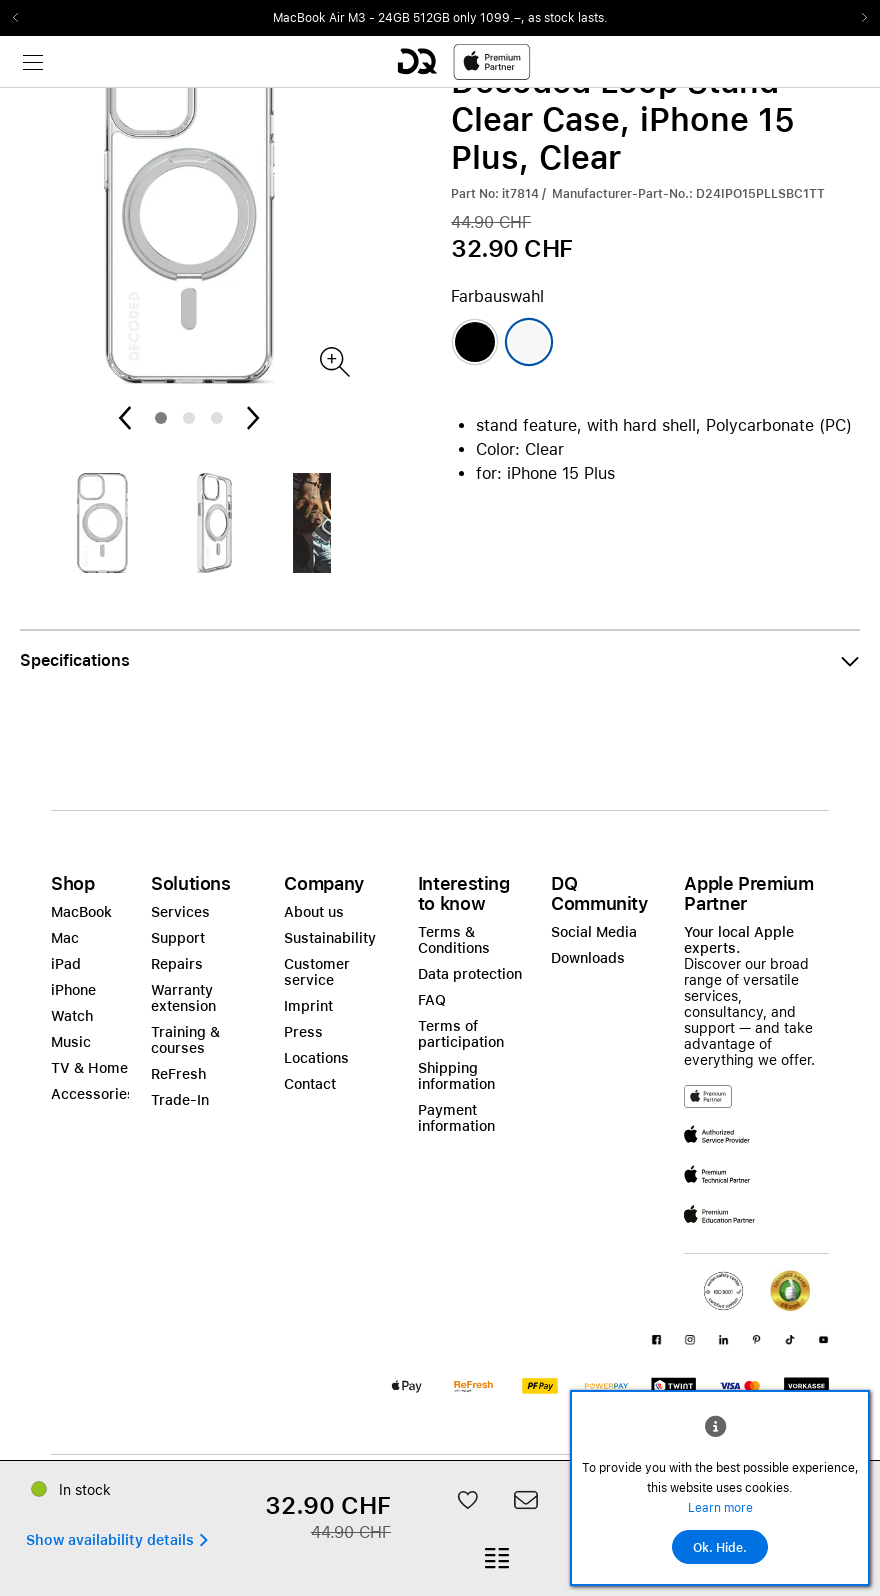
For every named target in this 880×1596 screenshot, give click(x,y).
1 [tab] (161, 418)
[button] (440, 661)
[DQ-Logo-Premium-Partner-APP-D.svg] (464, 61)
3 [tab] (217, 418)
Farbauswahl (497, 296)
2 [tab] (189, 418)
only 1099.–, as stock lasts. (530, 18)
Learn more (720, 1508)
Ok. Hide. (720, 1548)
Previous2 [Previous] (22, 18)
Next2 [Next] (858, 18)
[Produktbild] (333, 360)
